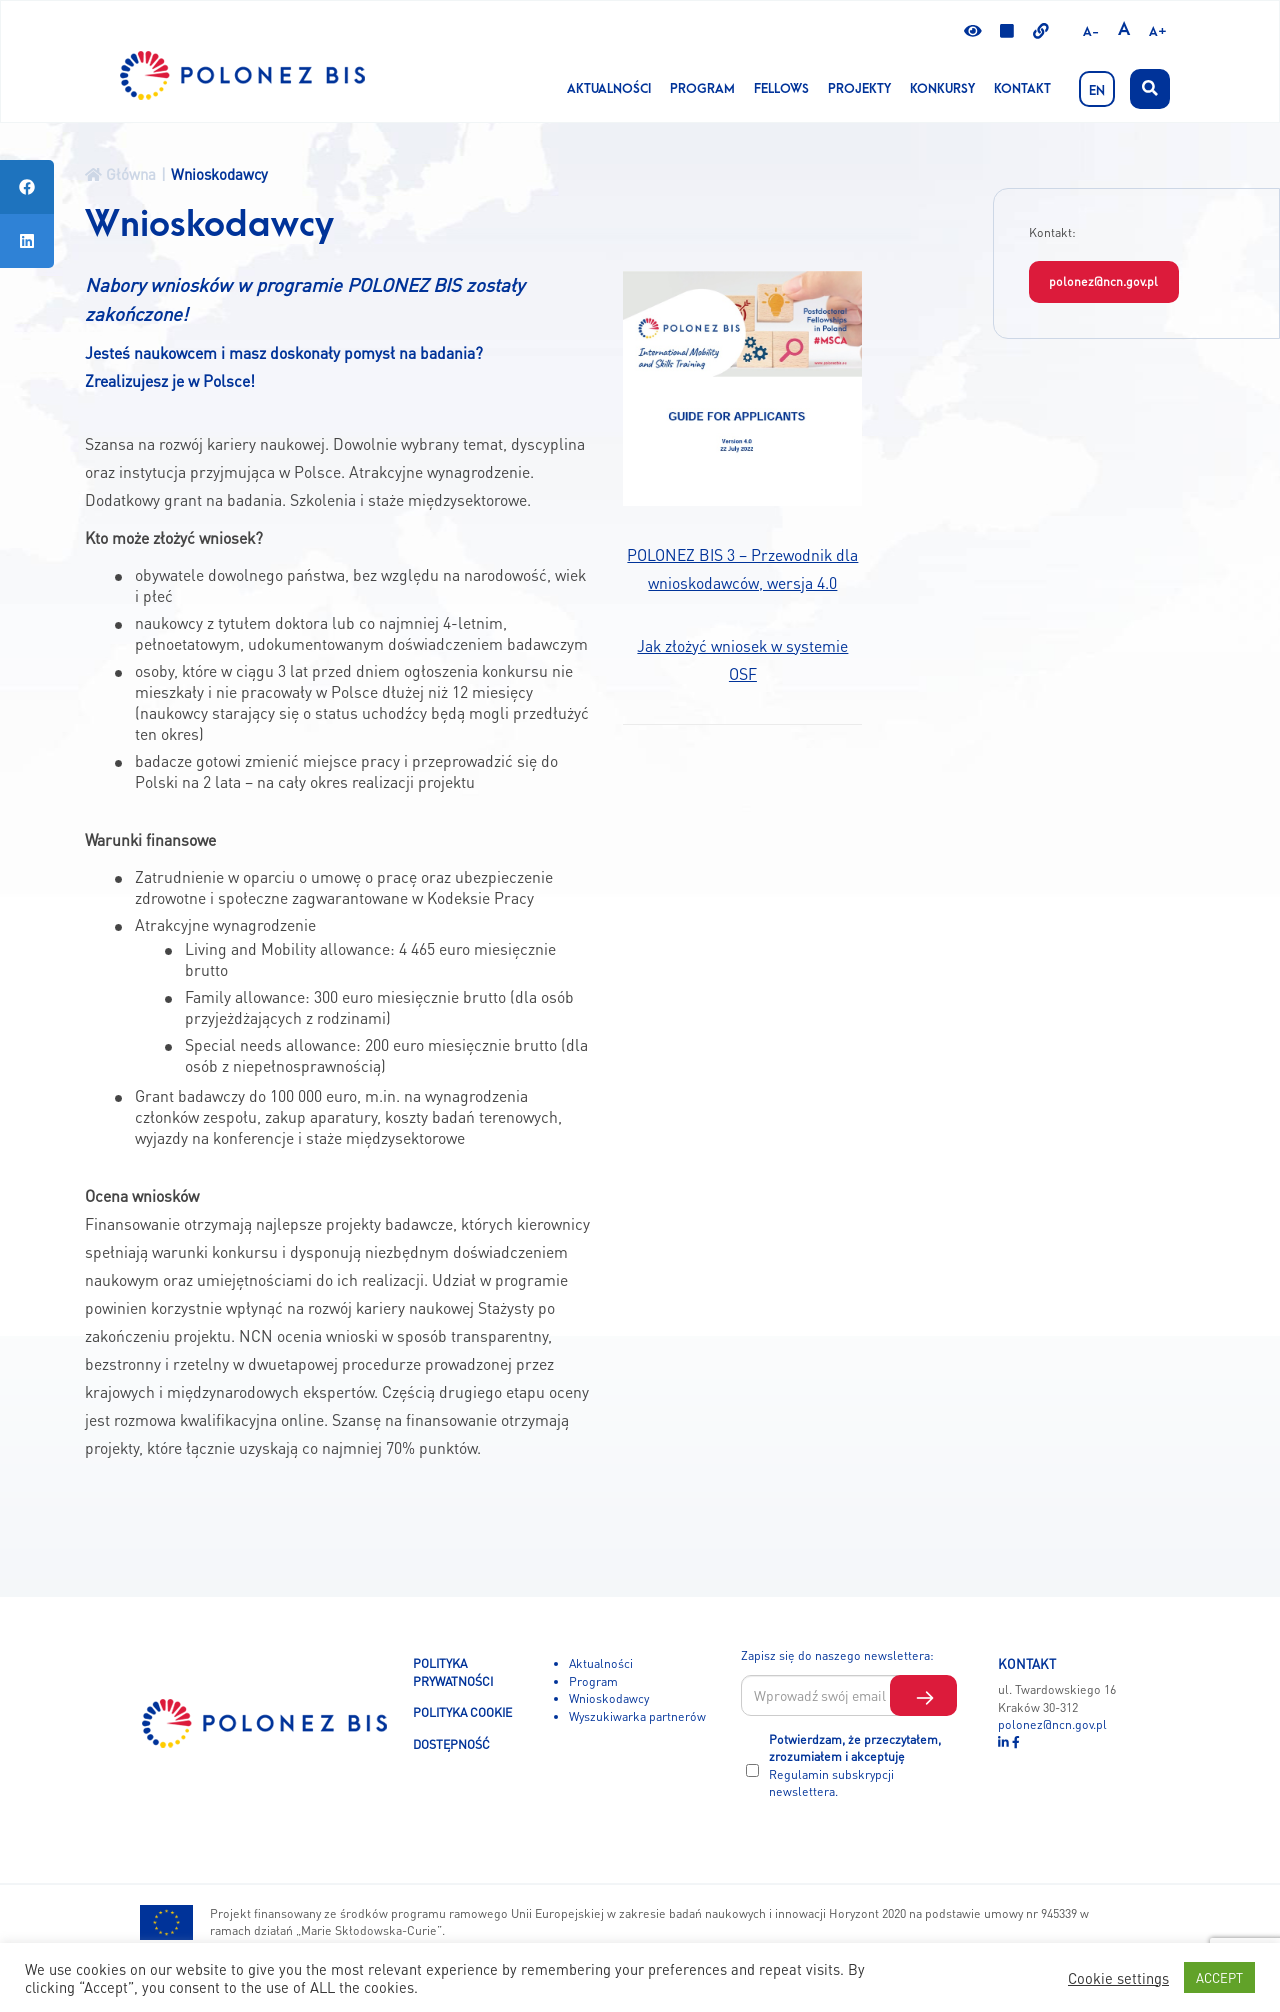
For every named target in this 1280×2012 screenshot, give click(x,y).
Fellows (781, 89)
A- (1091, 32)
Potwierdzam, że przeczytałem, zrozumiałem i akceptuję (855, 1765)
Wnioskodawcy (609, 1698)
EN (1097, 91)
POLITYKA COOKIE (462, 1712)
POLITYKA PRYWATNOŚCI (453, 1672)
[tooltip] (27, 187)
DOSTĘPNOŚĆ (451, 1744)
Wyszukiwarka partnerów (637, 1716)
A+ (1158, 32)
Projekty (859, 89)
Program (702, 89)
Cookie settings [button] (1118, 1978)
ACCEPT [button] (1219, 1977)
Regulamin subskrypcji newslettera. (831, 1783)
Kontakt (1022, 89)
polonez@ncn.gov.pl (1103, 281)
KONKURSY (942, 89)
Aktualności (609, 89)
